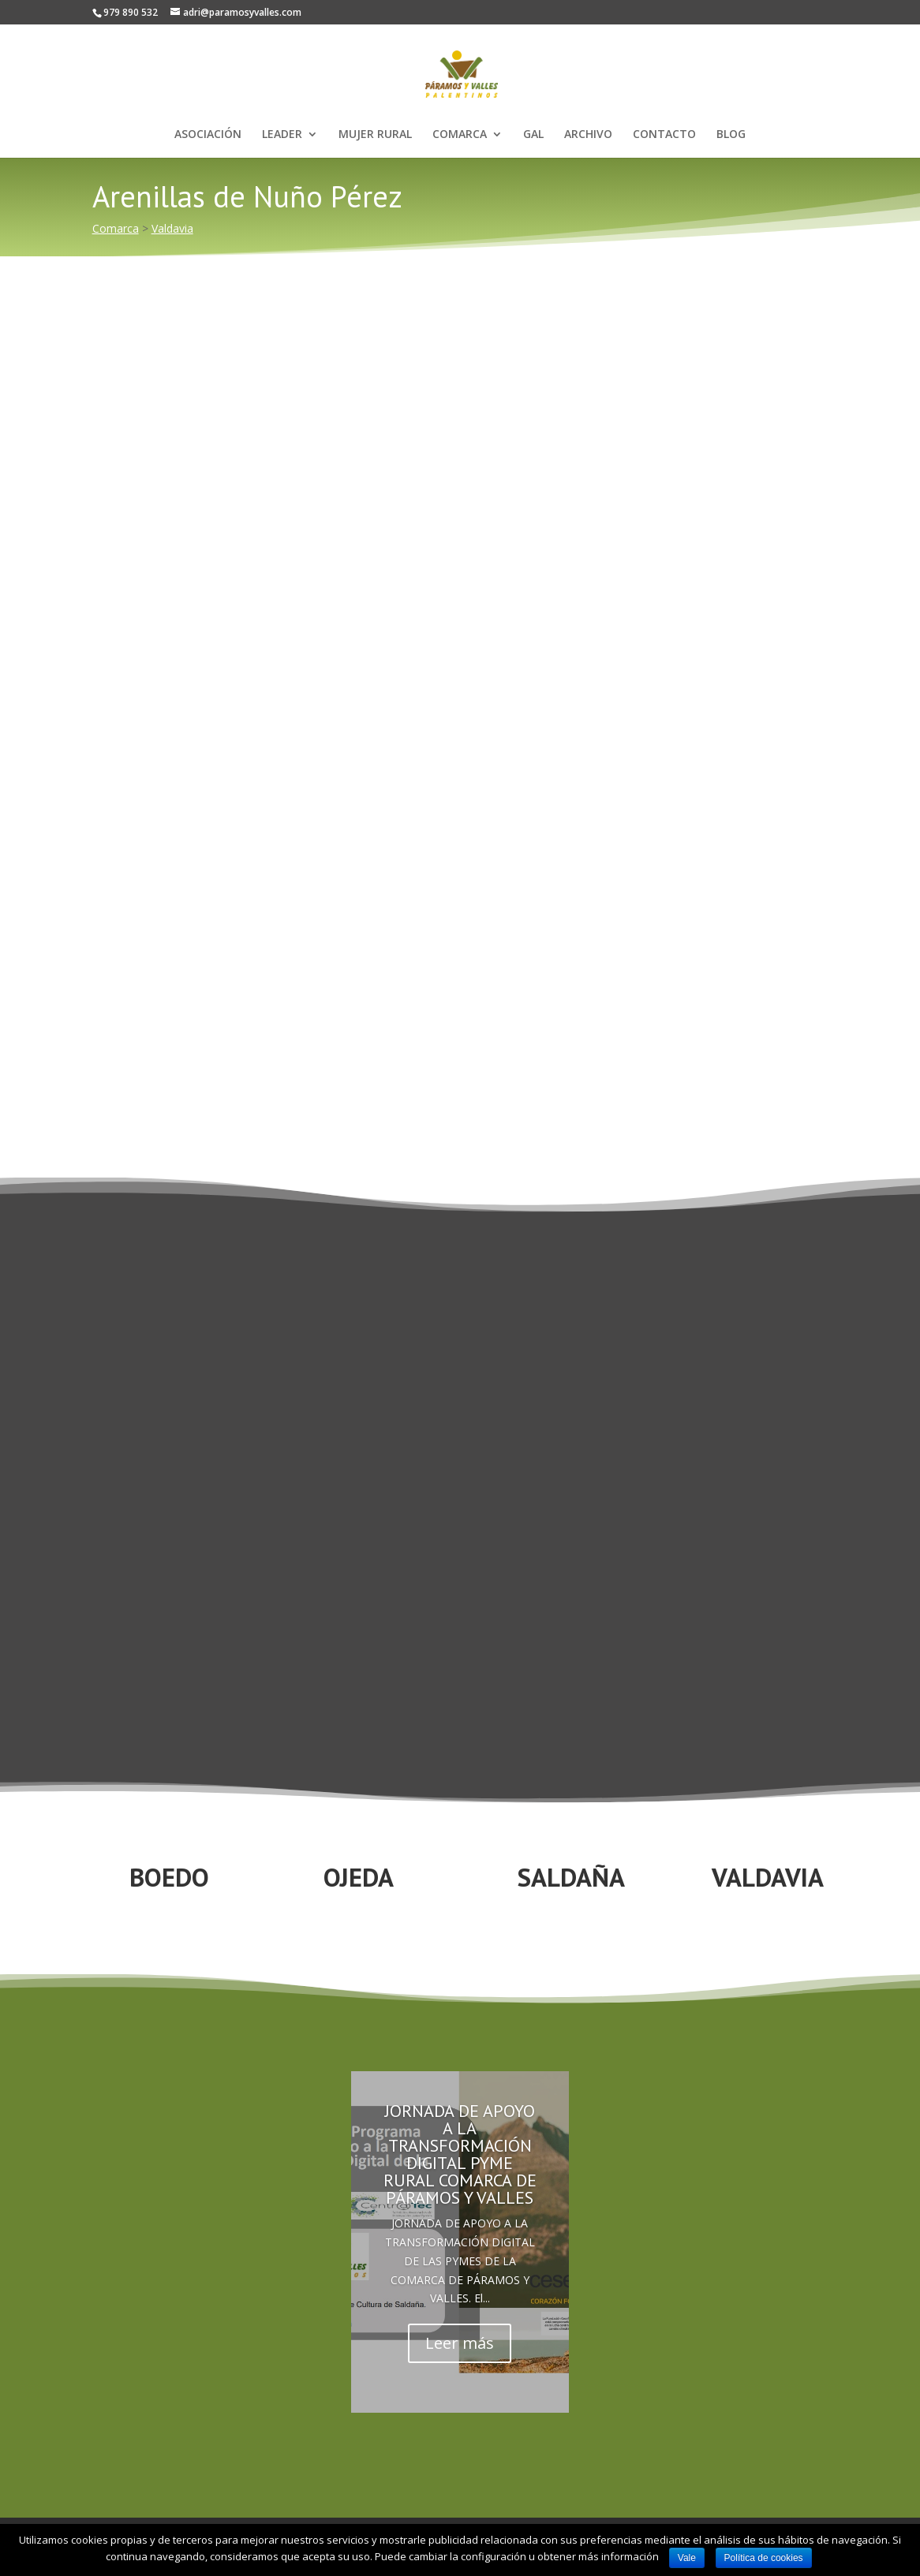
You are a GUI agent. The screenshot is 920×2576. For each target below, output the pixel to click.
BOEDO (169, 1877)
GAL (533, 135)
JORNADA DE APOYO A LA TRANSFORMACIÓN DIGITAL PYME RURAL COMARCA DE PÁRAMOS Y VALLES (460, 2154)
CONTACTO (664, 135)
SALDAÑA (571, 1877)
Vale (687, 2557)
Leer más (459, 2343)
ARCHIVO (588, 135)
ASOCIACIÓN (207, 135)
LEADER (282, 135)
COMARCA (459, 135)
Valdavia (172, 228)
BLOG (731, 135)
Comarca (115, 228)
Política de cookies (763, 2557)
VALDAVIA (768, 1877)
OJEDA (358, 1877)
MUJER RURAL (375, 135)
